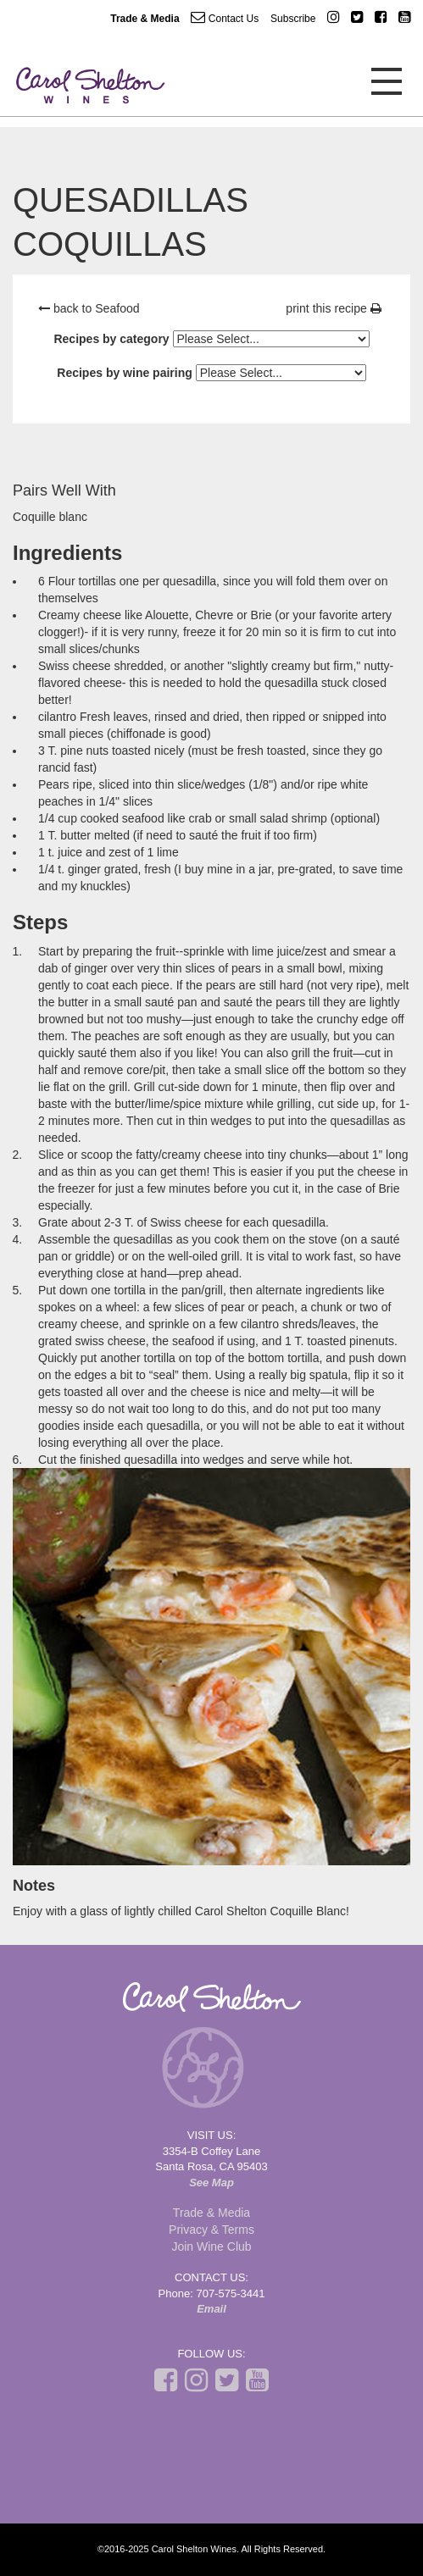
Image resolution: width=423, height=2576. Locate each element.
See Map (211, 2182)
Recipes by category (111, 339)
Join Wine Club (211, 2246)
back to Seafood (89, 308)
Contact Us (225, 17)
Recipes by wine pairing (124, 372)
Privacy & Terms (211, 2229)
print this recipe (333, 308)
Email (211, 2308)
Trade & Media (144, 19)
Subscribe (292, 19)
